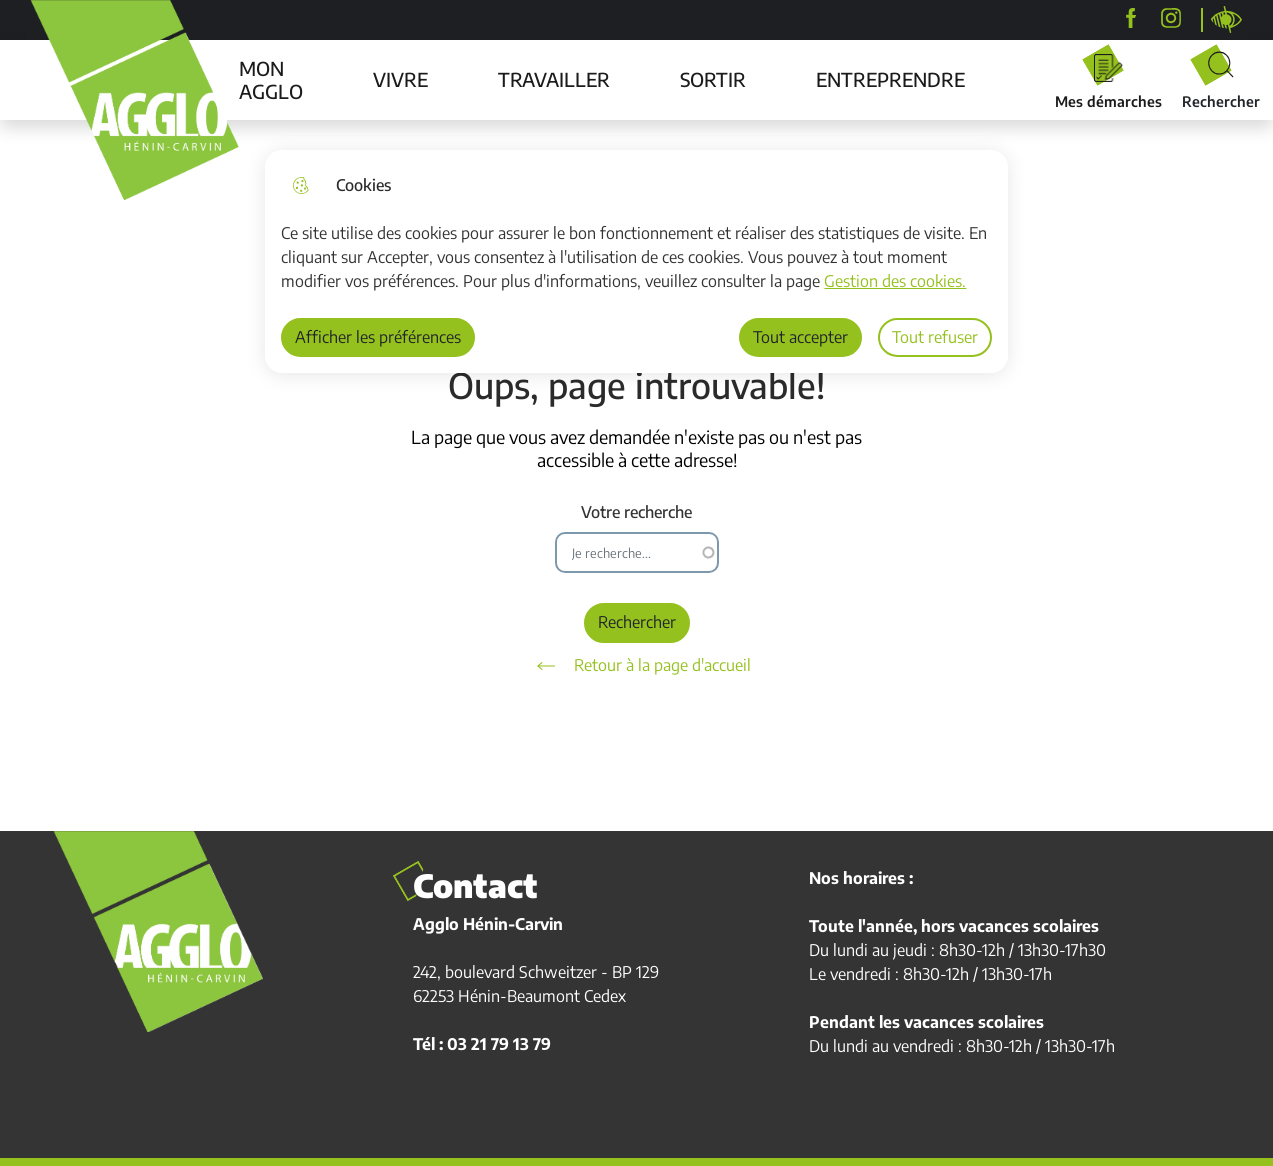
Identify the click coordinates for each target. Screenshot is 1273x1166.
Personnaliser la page (1227, 20)
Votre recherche (636, 512)
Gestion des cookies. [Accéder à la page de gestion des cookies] (895, 281)
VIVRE (400, 79)
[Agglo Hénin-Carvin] (1131, 18)
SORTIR (713, 79)
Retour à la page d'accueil (637, 666)
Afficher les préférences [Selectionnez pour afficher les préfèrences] (378, 337)
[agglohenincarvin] (1171, 18)
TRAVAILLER (554, 79)
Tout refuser (935, 337)
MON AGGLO (271, 79)
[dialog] (636, 261)
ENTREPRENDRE (890, 79)
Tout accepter (800, 337)
